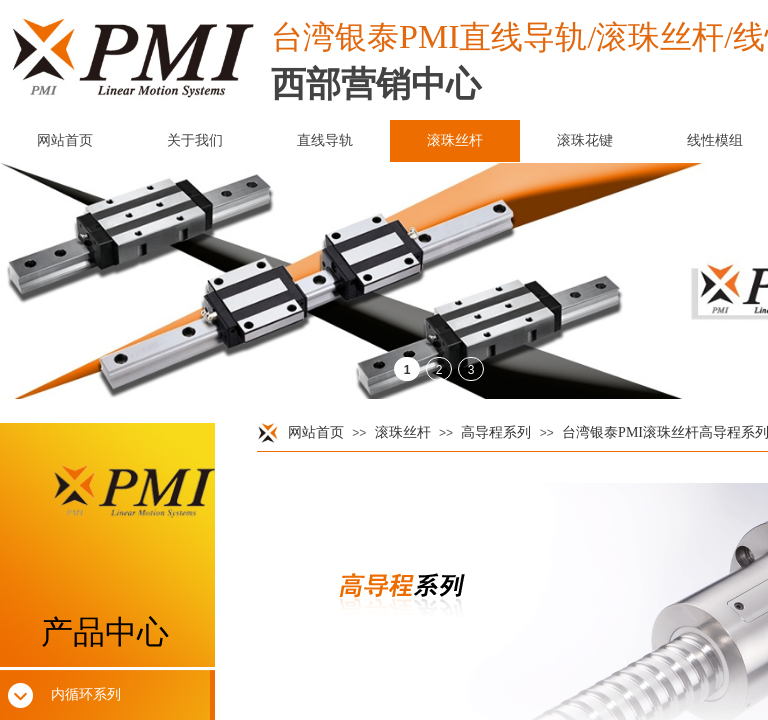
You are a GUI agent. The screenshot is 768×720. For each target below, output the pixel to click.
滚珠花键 (585, 140)
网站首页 (316, 432)
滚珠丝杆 (403, 432)
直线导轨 (325, 140)
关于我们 (195, 140)
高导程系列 (496, 432)
